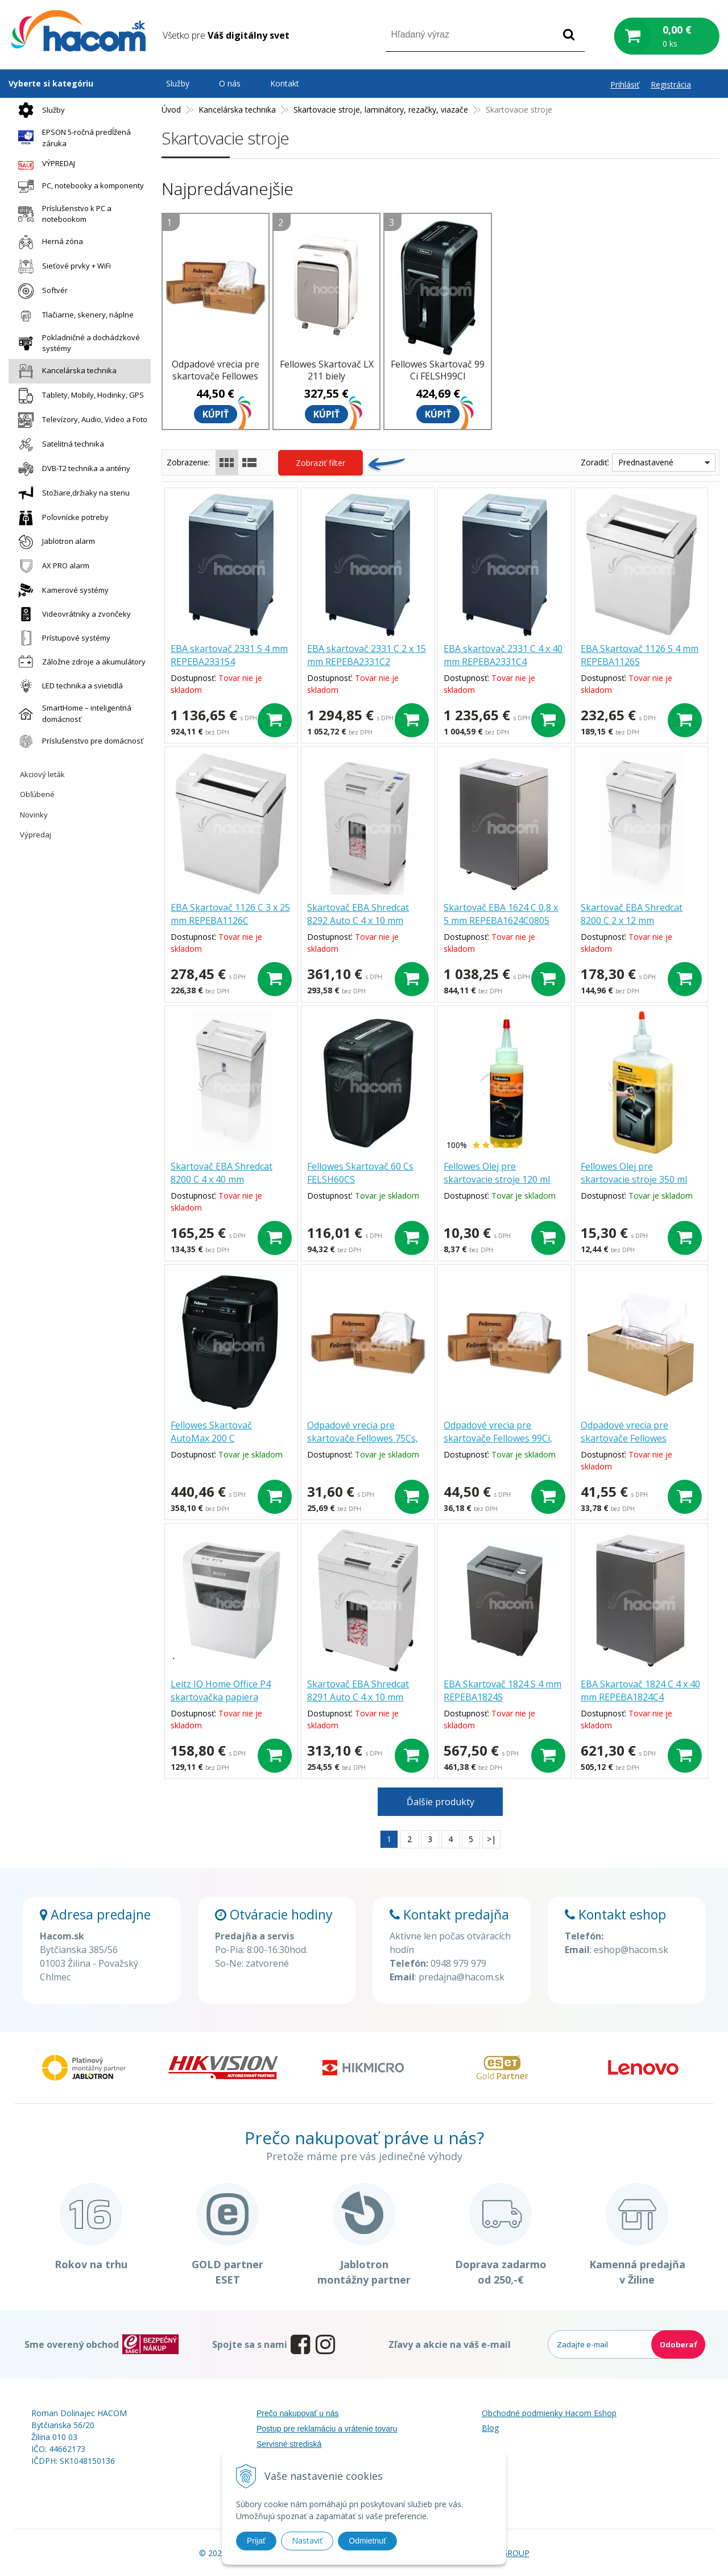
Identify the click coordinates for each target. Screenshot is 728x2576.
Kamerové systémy (61, 590)
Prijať (256, 2540)
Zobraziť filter (320, 462)
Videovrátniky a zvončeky (72, 614)
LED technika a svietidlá (68, 685)
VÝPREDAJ (44, 164)
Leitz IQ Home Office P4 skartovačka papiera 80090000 (221, 1697)
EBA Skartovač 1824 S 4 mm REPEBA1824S (502, 1690)
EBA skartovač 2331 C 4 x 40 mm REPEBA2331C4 (503, 655)
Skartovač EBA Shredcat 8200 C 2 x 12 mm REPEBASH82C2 (631, 920)
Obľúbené (37, 794)
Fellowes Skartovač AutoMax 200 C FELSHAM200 (211, 1438)
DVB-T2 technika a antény (71, 469)
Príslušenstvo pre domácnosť (78, 741)
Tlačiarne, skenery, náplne (73, 315)
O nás (230, 83)
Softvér (40, 291)
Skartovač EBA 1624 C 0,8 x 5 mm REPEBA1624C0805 (501, 914)
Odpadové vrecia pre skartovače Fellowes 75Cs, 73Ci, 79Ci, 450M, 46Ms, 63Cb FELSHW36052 (362, 1445)
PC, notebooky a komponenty (78, 186)
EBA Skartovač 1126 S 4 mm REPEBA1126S (639, 655)
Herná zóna (48, 242)
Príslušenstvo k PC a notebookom (62, 214)
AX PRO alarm (51, 565)
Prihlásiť (624, 84)
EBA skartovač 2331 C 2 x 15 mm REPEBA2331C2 (366, 655)
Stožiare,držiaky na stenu (71, 493)
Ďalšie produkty (440, 1801)
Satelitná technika (58, 444)
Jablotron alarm (54, 542)
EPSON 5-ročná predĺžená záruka (72, 137)
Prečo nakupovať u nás (298, 2413)
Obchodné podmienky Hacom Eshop (549, 2413)
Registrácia (671, 84)
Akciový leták (42, 774)
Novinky (34, 815)
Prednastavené (645, 462)
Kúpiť (215, 414)
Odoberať (678, 2344)
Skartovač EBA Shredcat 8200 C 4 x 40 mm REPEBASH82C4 (221, 1179)
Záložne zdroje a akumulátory (79, 662)
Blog (490, 2427)
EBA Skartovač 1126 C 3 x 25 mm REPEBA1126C (230, 914)
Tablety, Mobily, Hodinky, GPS (78, 395)
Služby (39, 110)
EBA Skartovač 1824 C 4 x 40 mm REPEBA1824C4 (640, 1690)
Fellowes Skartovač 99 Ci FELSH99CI (438, 370)
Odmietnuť (367, 2540)
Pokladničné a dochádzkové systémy (76, 343)
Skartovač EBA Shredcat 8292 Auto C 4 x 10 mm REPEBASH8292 (358, 920)
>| (491, 1839)
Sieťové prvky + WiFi (62, 266)
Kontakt (284, 83)
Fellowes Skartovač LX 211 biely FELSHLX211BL (327, 376)
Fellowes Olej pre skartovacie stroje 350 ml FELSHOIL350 (634, 1179)
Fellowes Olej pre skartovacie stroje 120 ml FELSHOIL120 (497, 1179)
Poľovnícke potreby (61, 518)
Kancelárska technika (65, 371)
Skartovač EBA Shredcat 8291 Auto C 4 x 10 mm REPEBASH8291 (358, 1697)
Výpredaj (35, 834)
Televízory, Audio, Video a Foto (80, 420)
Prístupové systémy (61, 638)
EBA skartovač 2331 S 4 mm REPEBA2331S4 (229, 655)
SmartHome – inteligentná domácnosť (72, 713)
